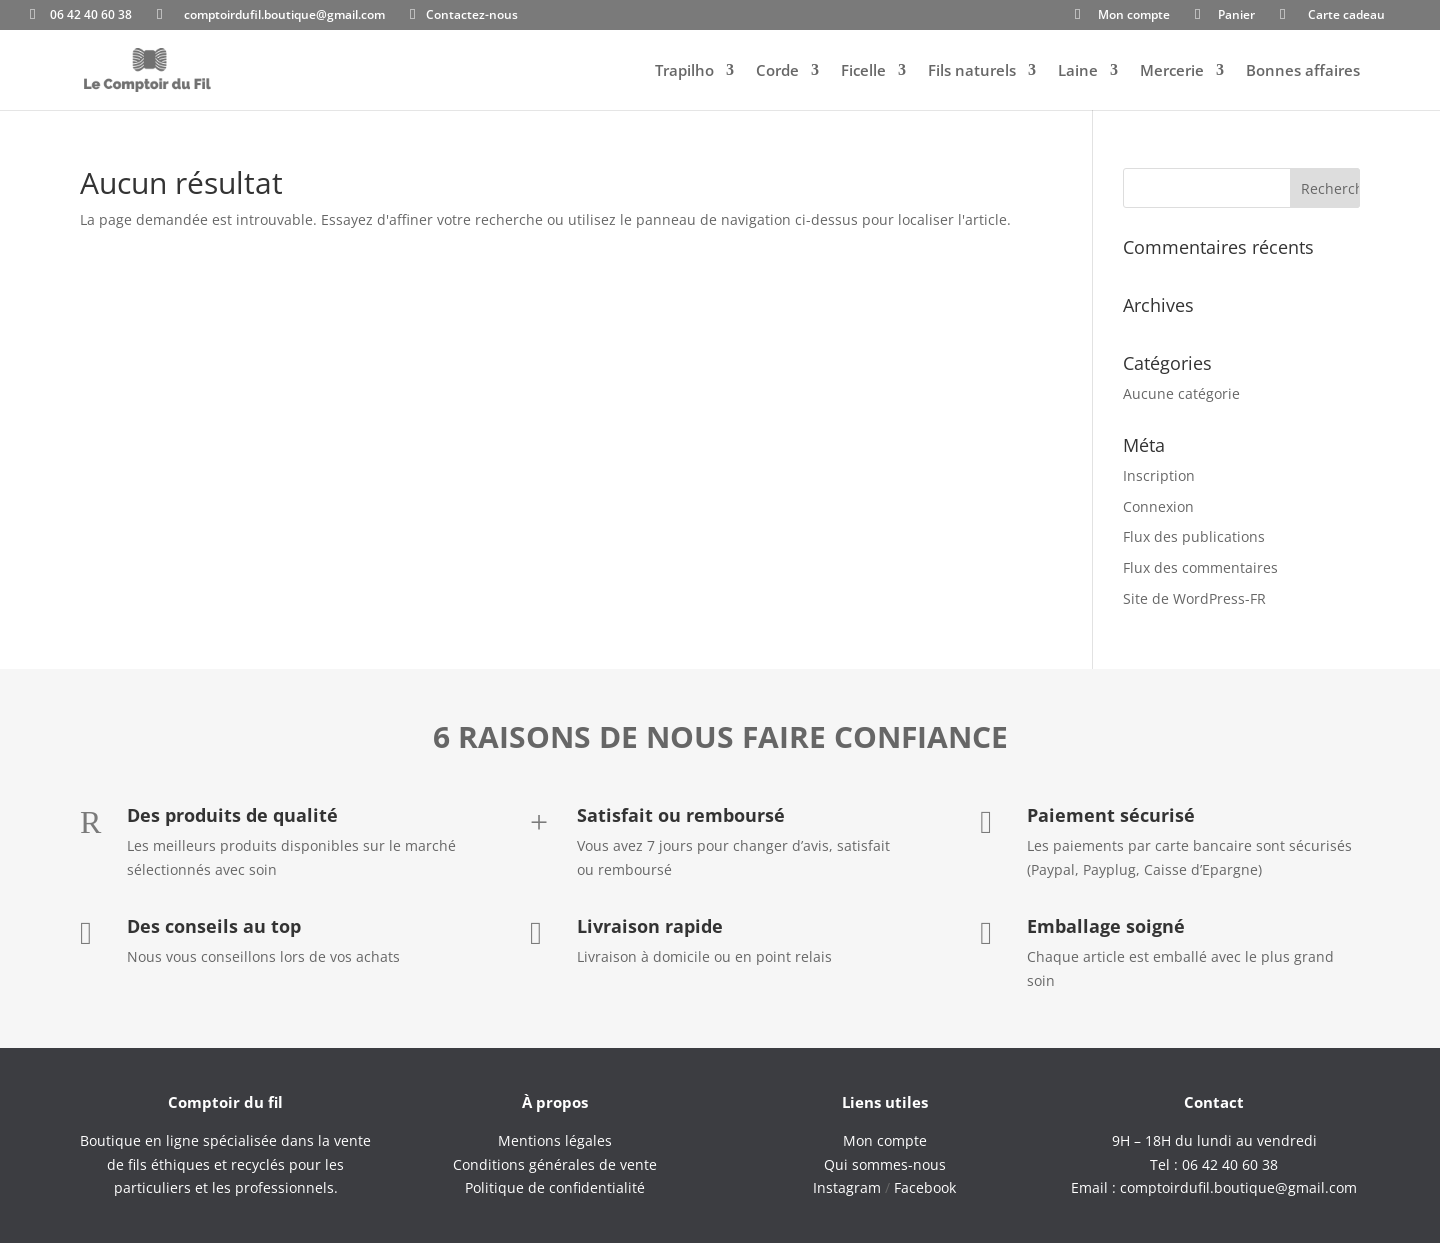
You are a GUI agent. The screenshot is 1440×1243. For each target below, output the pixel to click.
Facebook (925, 1187)
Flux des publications (1194, 536)
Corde (777, 71)
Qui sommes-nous (885, 1164)
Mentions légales (555, 1140)
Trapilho (684, 71)
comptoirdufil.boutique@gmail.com (284, 16)
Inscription (1159, 475)
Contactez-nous (472, 16)
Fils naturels (972, 71)
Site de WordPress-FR (1194, 598)
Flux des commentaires (1200, 567)
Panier (1236, 16)
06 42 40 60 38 (91, 16)
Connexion (1158, 506)
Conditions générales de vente (555, 1164)
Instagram (847, 1187)
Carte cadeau (1346, 16)
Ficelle (863, 71)
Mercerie (1172, 71)
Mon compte (1134, 16)
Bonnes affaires (1303, 71)
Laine (1078, 71)
